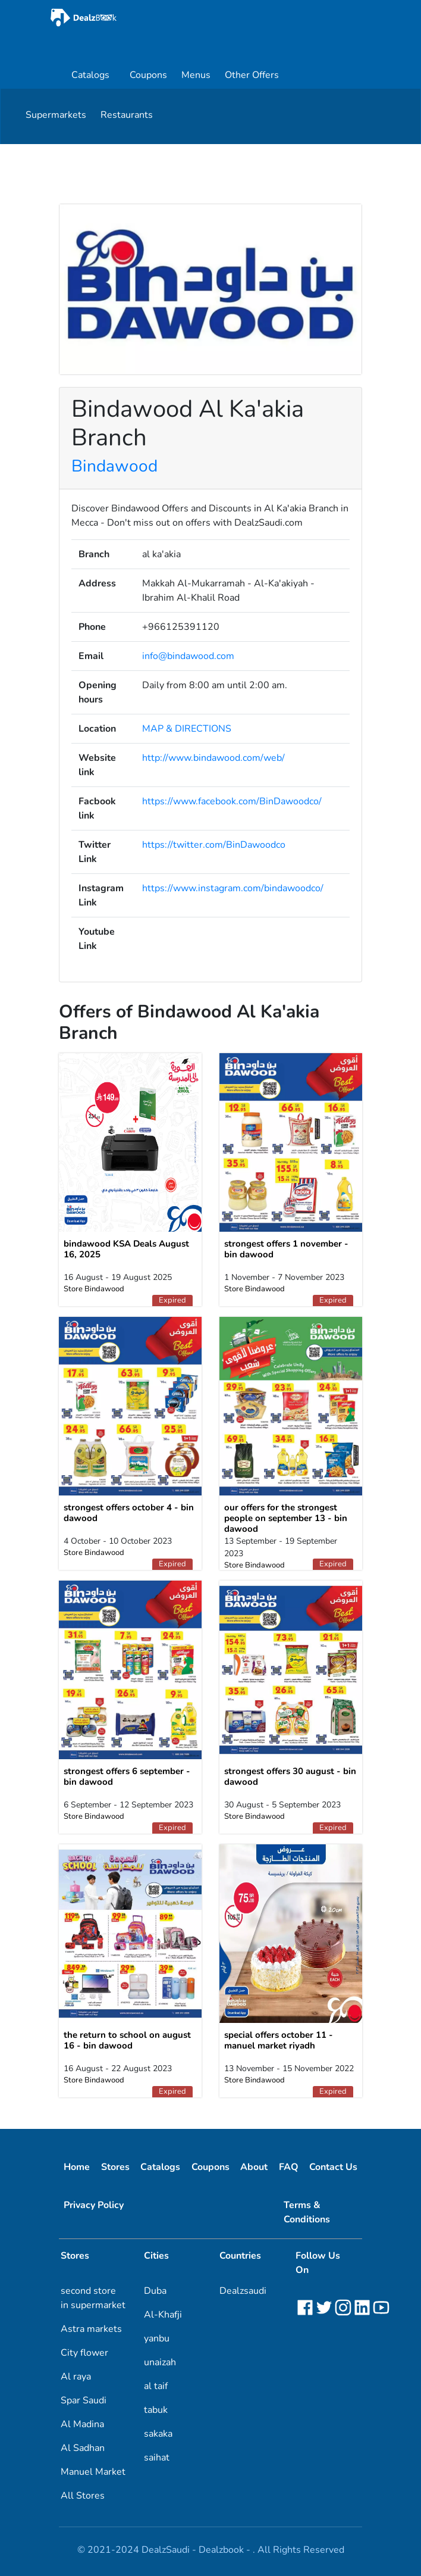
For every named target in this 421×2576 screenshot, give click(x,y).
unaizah (160, 2362)
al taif (156, 2386)
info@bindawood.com (188, 656)
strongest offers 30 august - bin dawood (290, 1776)
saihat (156, 2457)
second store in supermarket (93, 2298)
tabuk (156, 2409)
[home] (117, 18)
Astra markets (91, 2328)
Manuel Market (93, 2471)
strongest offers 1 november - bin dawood (286, 1249)
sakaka (158, 2433)
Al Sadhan (83, 2448)
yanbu (156, 2338)
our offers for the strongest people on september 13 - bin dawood (285, 1518)
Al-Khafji (163, 2314)
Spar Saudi (83, 2400)
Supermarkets (56, 114)
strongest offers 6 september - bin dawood (127, 1776)
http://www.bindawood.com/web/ (213, 757)
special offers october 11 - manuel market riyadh (278, 2040)
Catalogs (90, 75)
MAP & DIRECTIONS (186, 728)
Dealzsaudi (242, 2290)
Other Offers (252, 75)
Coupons (148, 75)
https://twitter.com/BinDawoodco (213, 844)
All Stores (83, 2495)
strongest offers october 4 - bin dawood (129, 1512)
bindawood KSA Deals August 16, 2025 (126, 1249)
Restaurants (126, 114)
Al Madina (82, 2424)
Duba (155, 2290)
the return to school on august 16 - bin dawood (127, 2040)
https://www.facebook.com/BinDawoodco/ (232, 801)
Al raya (76, 2376)
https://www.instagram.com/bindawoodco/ (232, 888)
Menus (196, 75)
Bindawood (114, 466)
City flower (84, 2352)
